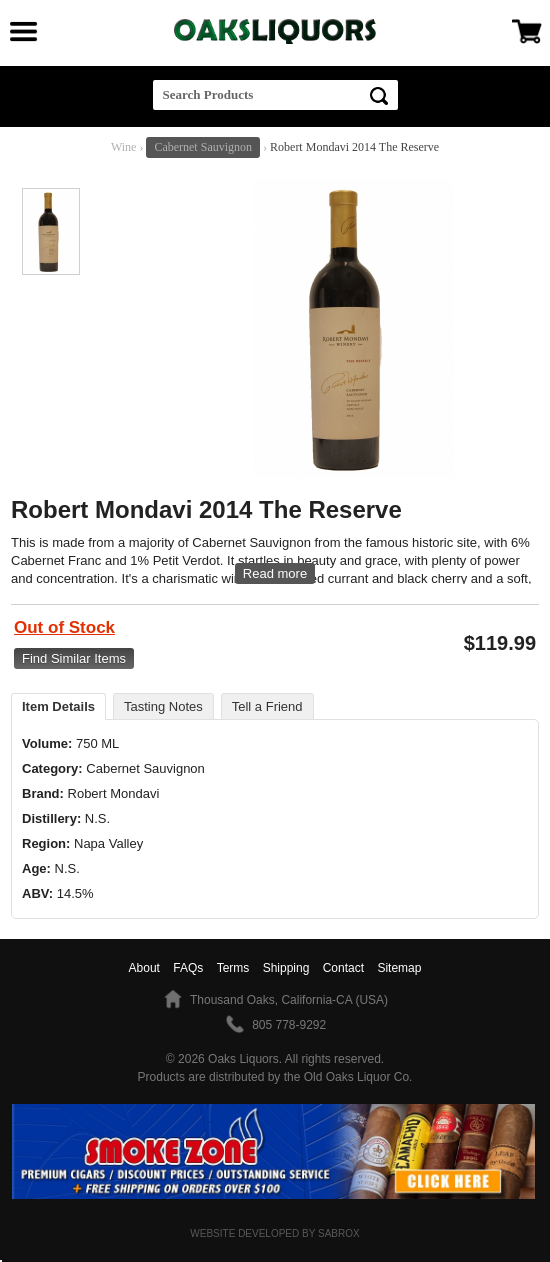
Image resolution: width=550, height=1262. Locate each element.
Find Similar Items (74, 658)
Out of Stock (64, 627)
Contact (343, 968)
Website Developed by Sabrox (274, 1233)
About (144, 968)
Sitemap (399, 968)
